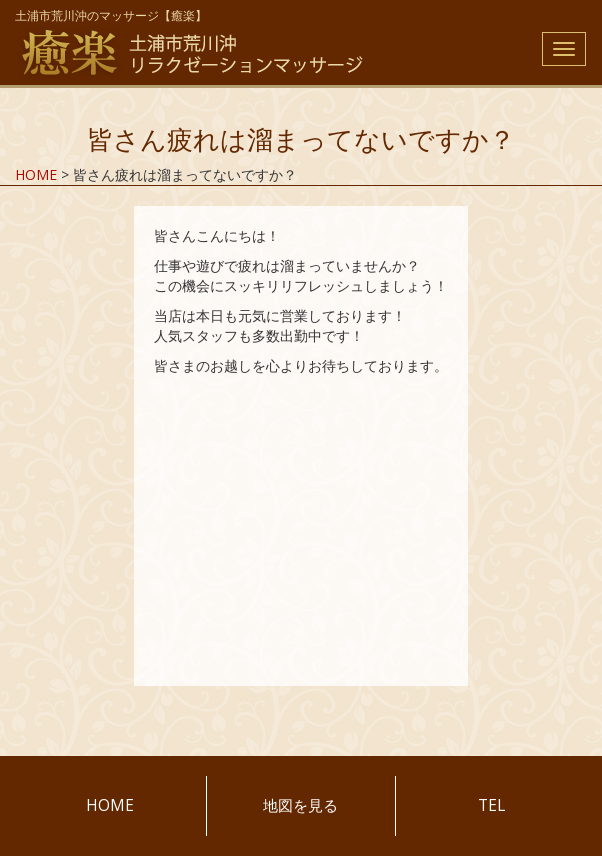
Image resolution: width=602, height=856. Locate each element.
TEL (491, 805)
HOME (110, 805)
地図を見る (300, 805)
